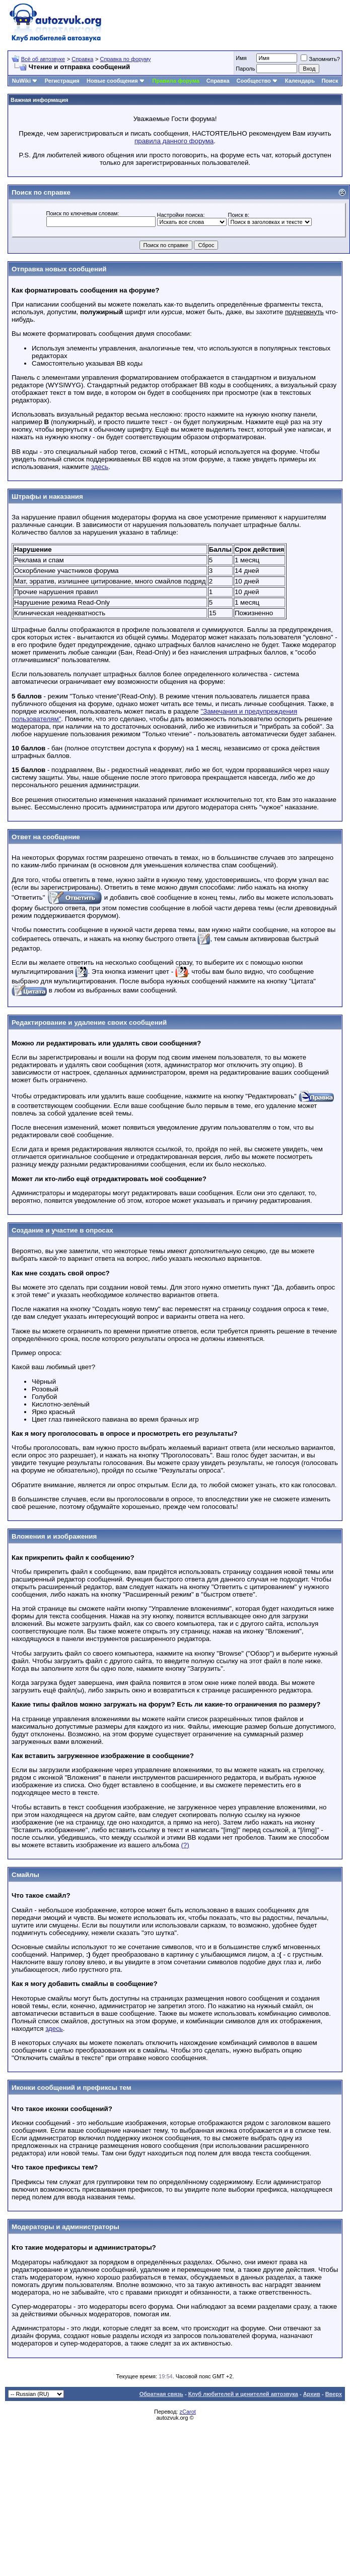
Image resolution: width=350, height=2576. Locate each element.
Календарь (300, 81)
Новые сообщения (112, 81)
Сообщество (256, 81)
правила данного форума (174, 141)
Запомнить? (320, 59)
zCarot (187, 2412)
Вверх (333, 2394)
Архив (311, 2394)
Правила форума (176, 81)
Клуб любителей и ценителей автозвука (243, 2394)
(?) (185, 1845)
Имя (241, 58)
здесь (100, 467)
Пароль (245, 69)
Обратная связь (161, 2394)
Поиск (329, 81)
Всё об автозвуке (43, 59)
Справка (82, 59)
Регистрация (62, 81)
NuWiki (21, 81)
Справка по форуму (125, 59)
